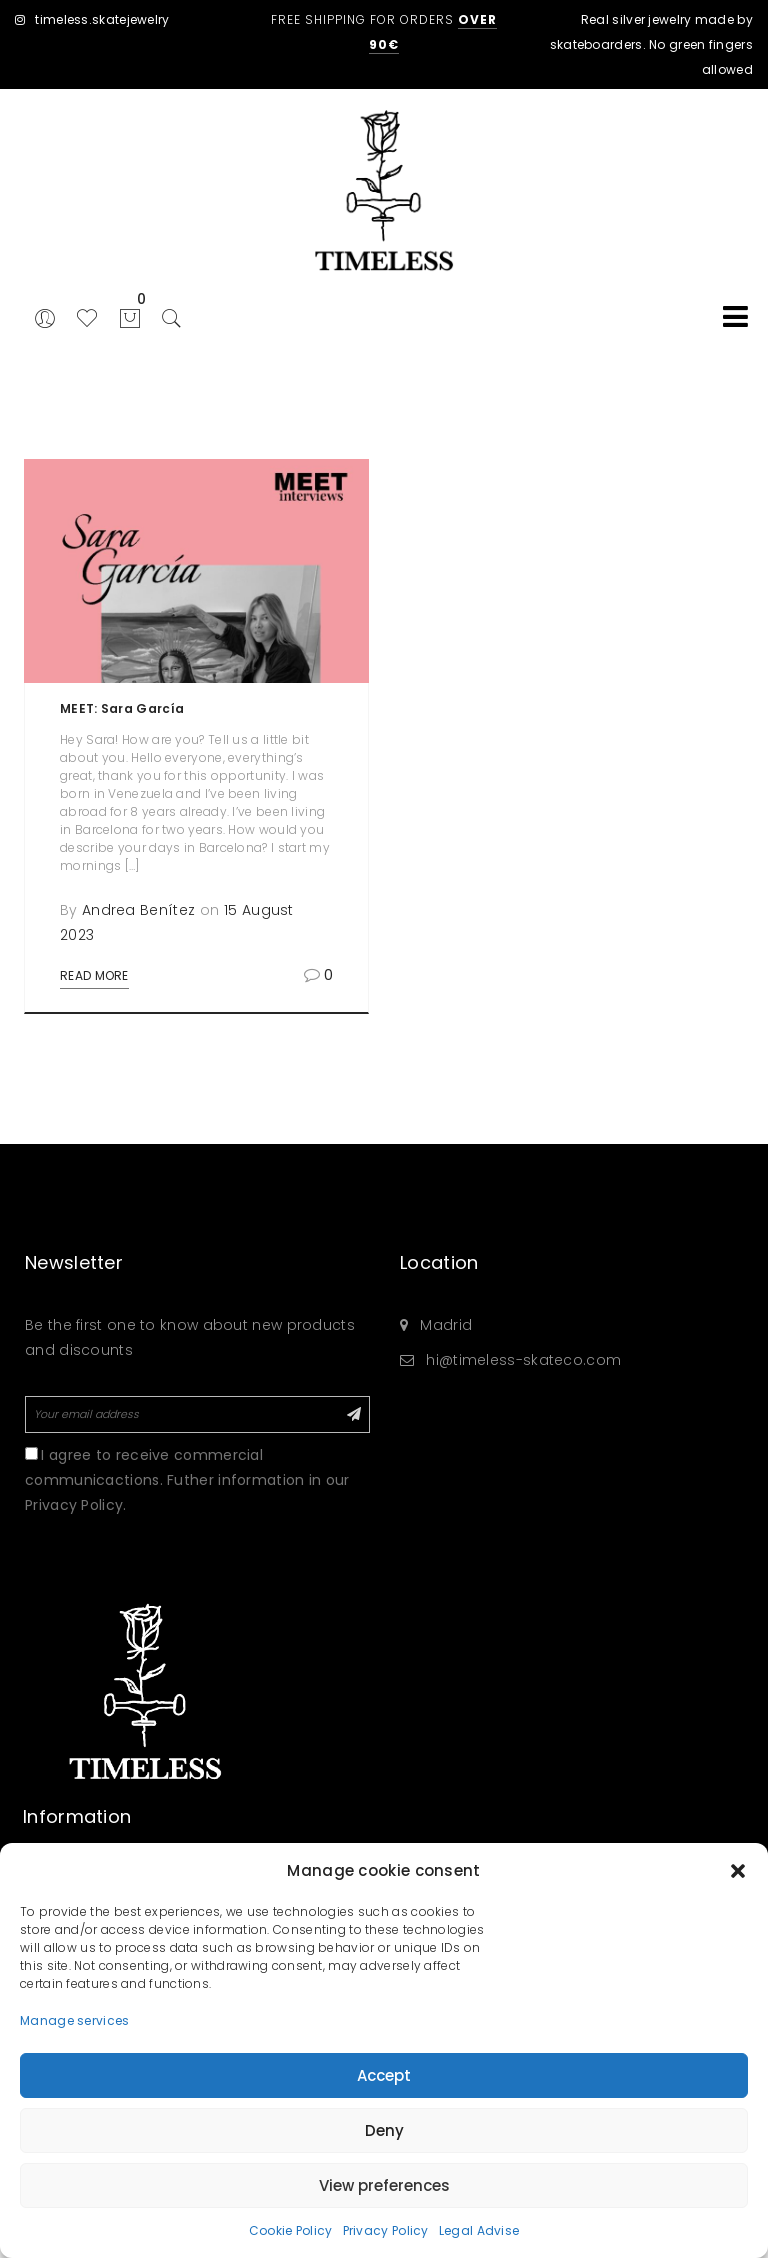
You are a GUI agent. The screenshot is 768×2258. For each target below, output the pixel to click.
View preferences (384, 2185)
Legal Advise (479, 2230)
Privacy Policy (386, 2230)
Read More (94, 975)
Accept (384, 2075)
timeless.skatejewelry (92, 19)
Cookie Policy (291, 2230)
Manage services (75, 2020)
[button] (738, 1871)
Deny (384, 2130)
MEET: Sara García (122, 708)
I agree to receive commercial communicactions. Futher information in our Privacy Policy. (187, 1480)
